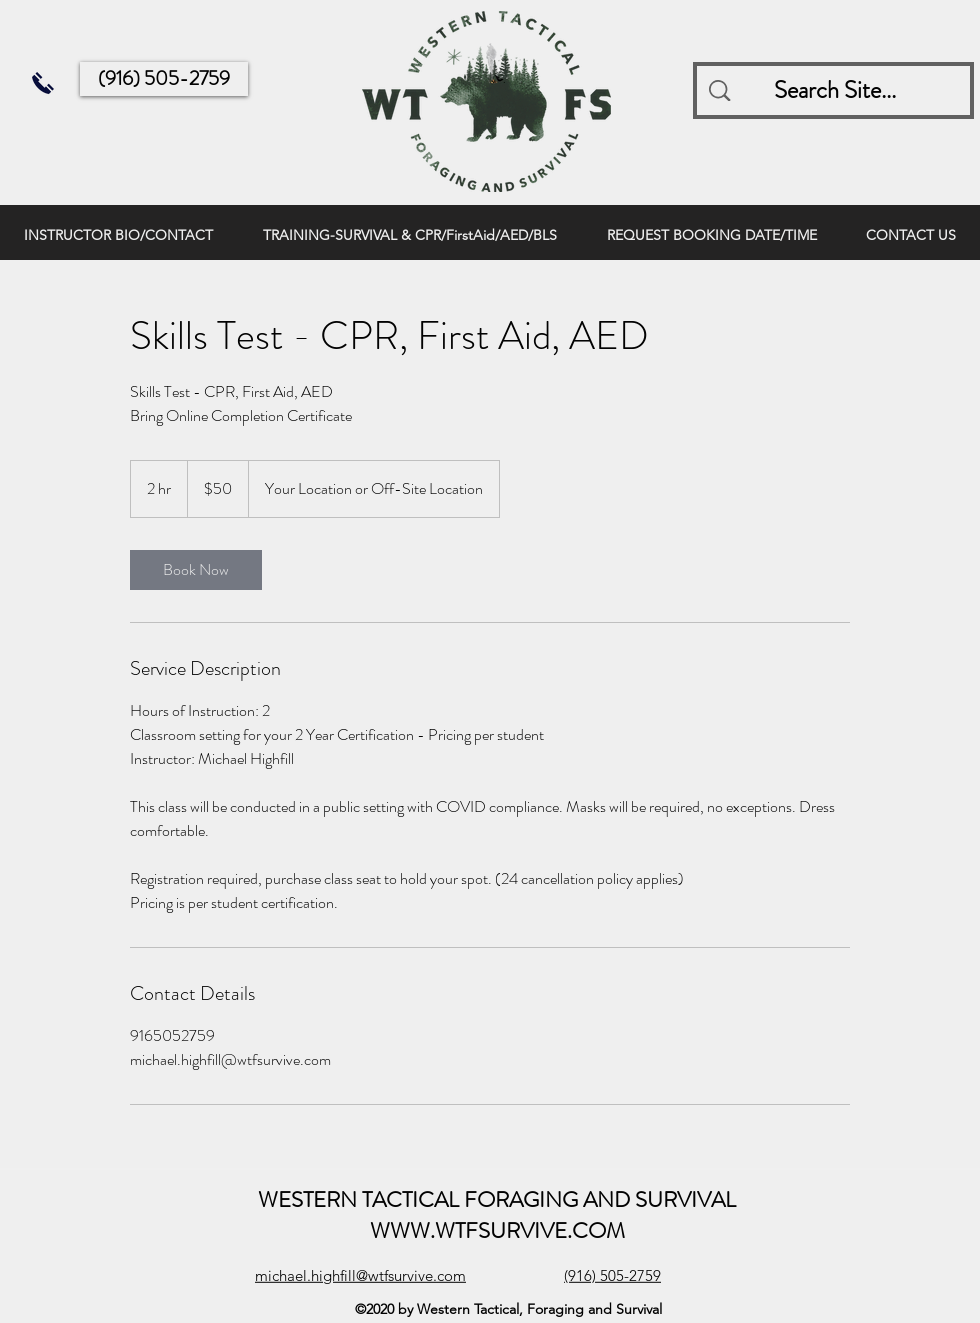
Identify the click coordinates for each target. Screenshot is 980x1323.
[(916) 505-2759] (164, 79)
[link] (196, 570)
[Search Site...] (835, 91)
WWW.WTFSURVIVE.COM (497, 1230)
